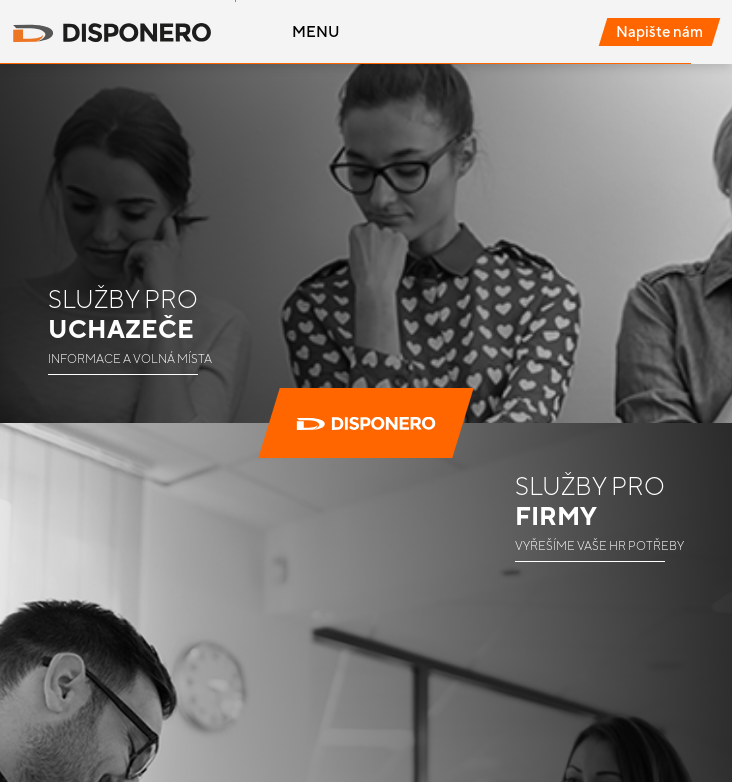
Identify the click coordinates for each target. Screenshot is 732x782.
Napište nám (659, 31)
